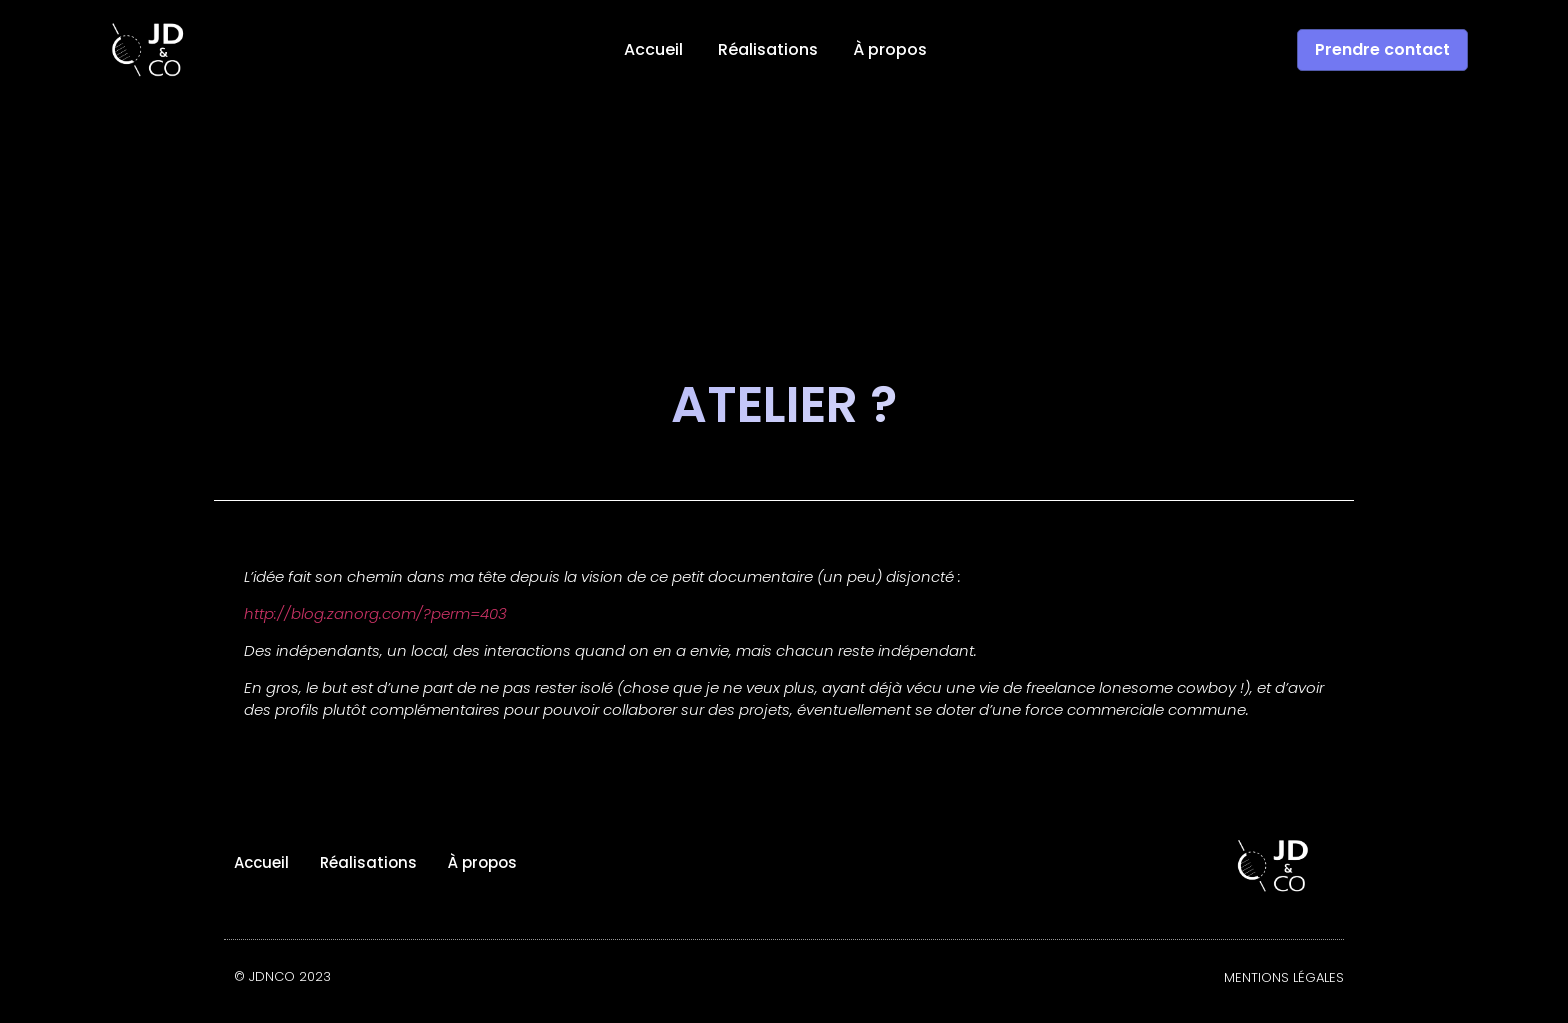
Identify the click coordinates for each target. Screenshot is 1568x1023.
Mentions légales (1284, 977)
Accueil (653, 50)
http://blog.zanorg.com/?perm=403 (375, 613)
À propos (890, 50)
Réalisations (768, 50)
